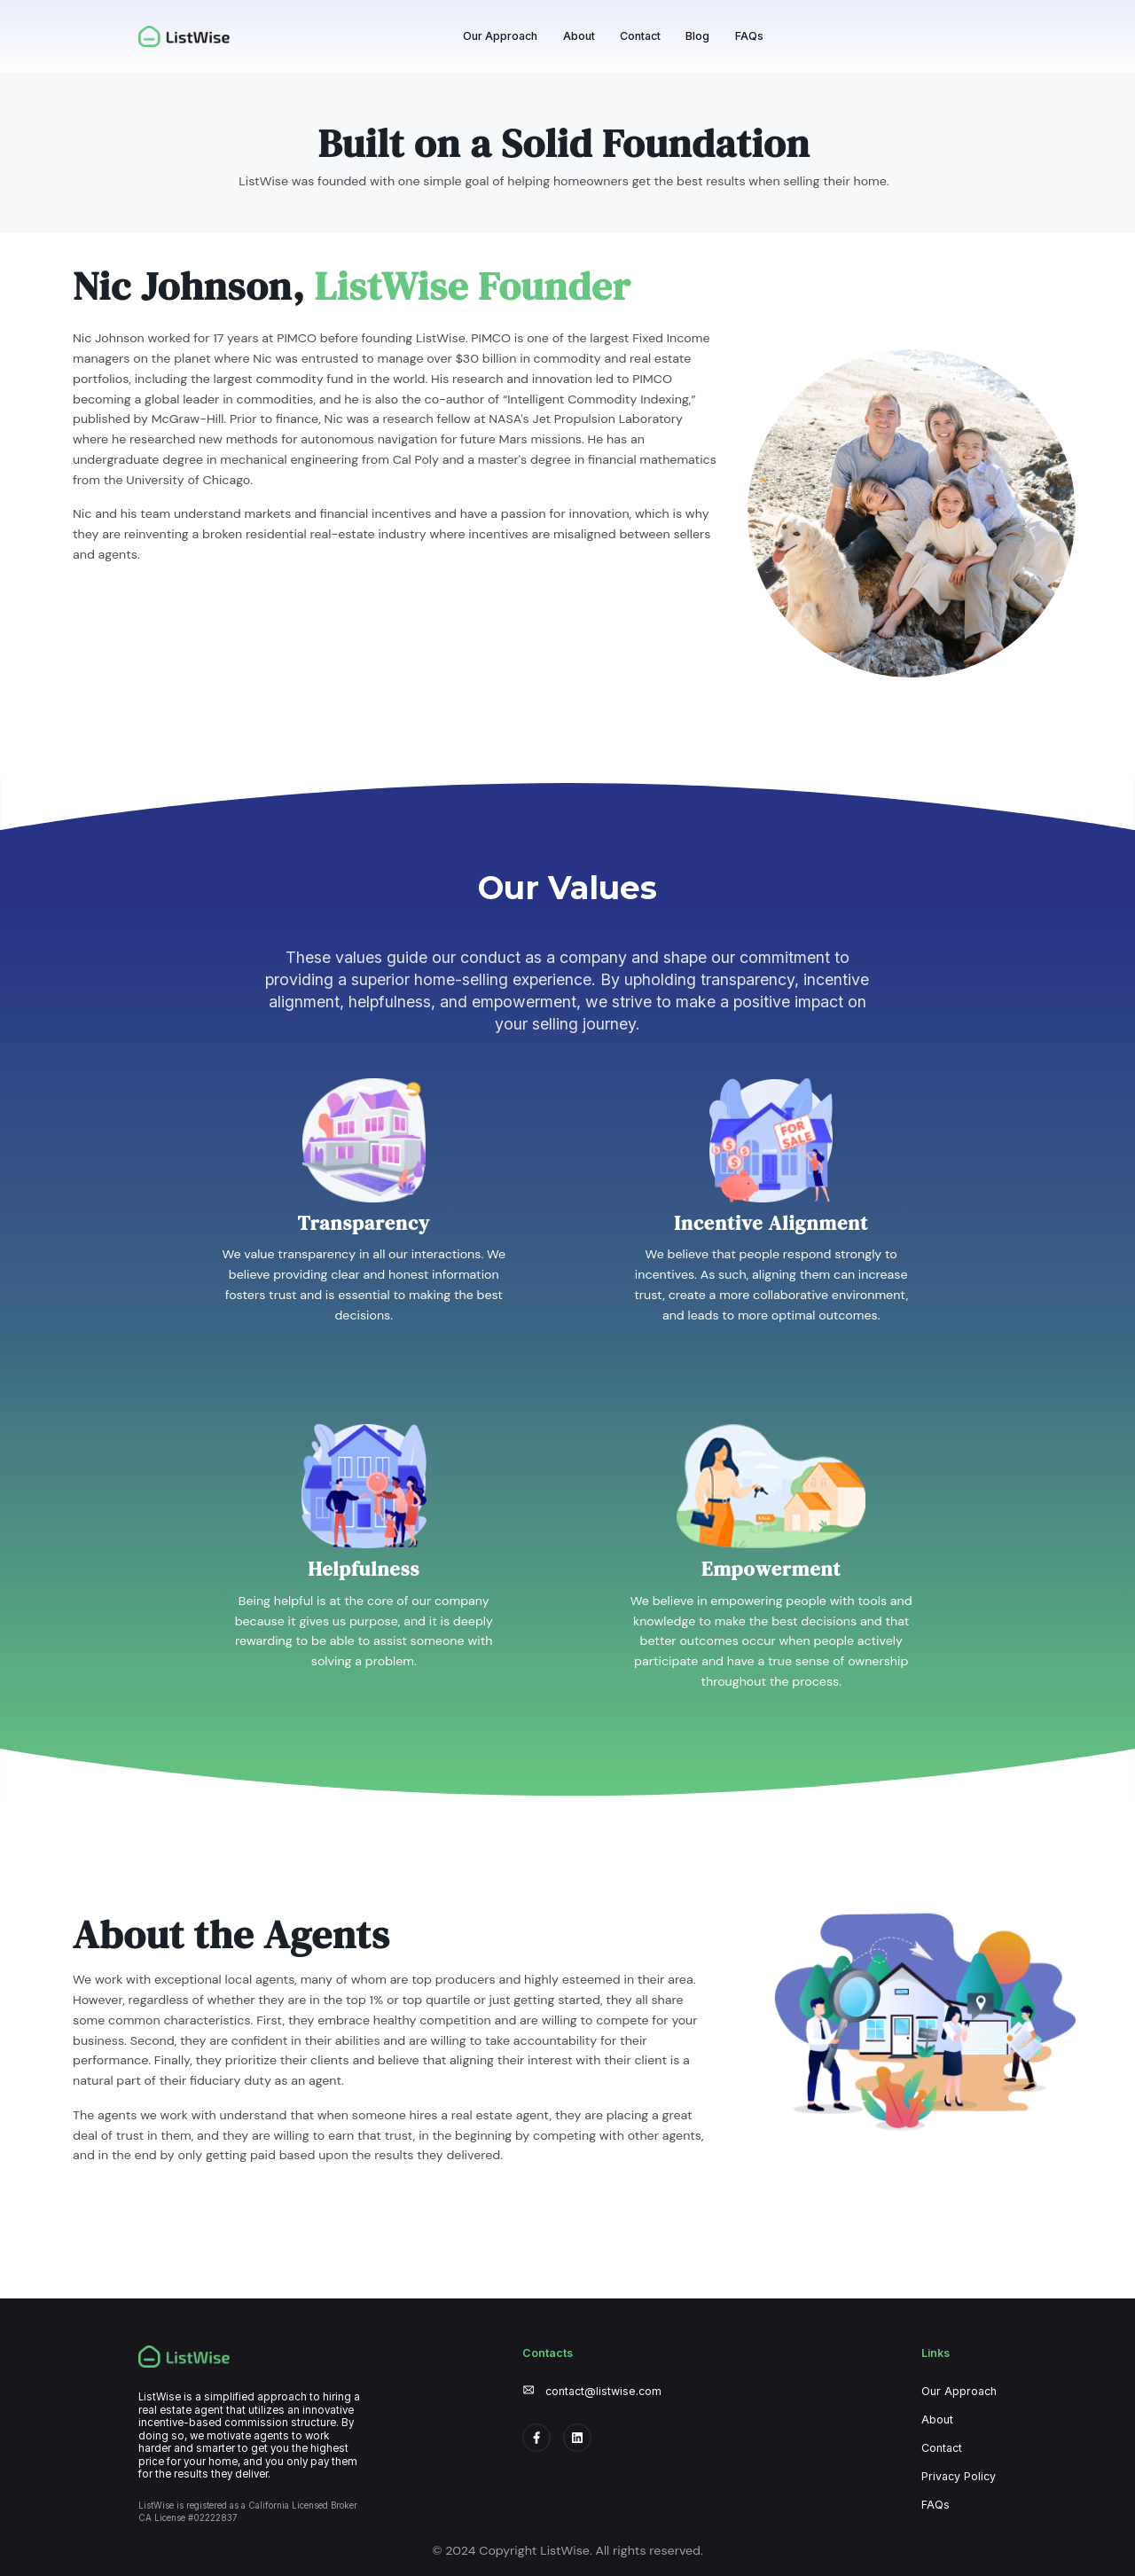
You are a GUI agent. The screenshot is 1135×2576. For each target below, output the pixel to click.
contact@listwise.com (603, 2391)
